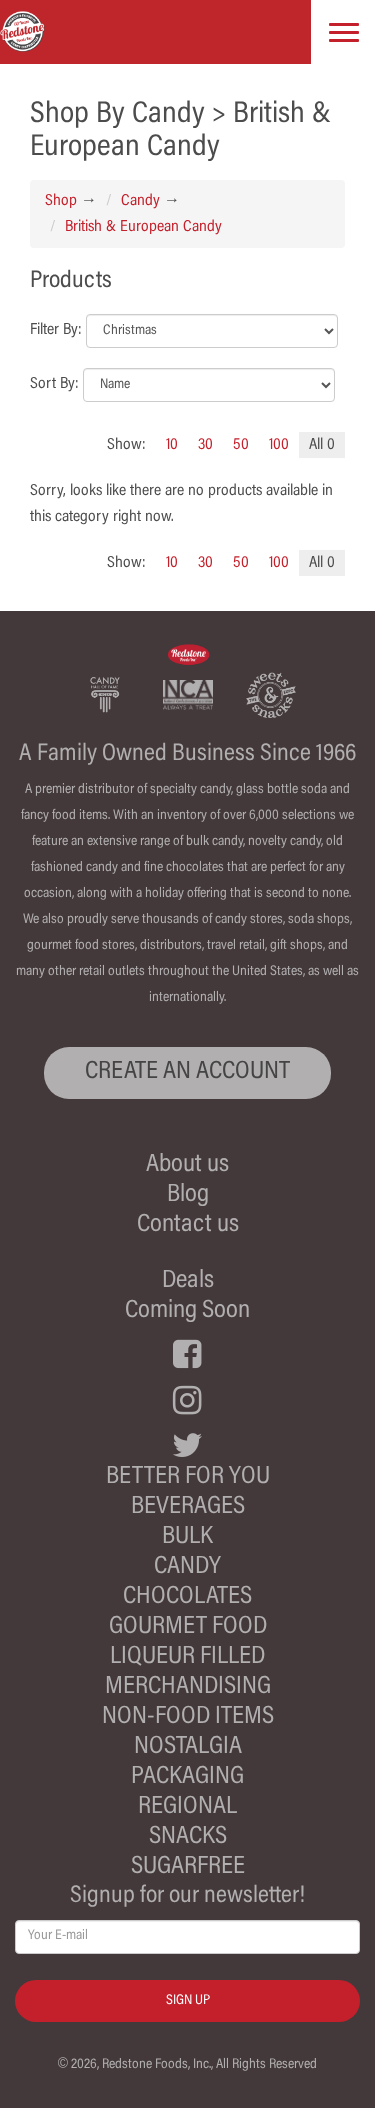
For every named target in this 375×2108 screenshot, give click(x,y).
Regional (187, 1807)
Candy (140, 201)
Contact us (188, 1225)
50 (241, 445)
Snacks (188, 1837)
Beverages (188, 1507)
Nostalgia (188, 1747)
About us (187, 1165)
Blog (188, 1195)
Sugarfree (188, 1867)
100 (279, 445)
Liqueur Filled (187, 1657)
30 (205, 445)
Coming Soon (187, 1311)
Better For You (188, 1477)
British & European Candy (143, 227)
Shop (61, 201)
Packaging (187, 1777)
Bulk (187, 1537)
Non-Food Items (188, 1717)
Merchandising (188, 1687)
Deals (188, 1281)
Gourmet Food (188, 1627)
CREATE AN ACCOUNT (187, 1072)
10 (172, 445)
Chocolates (187, 1597)
